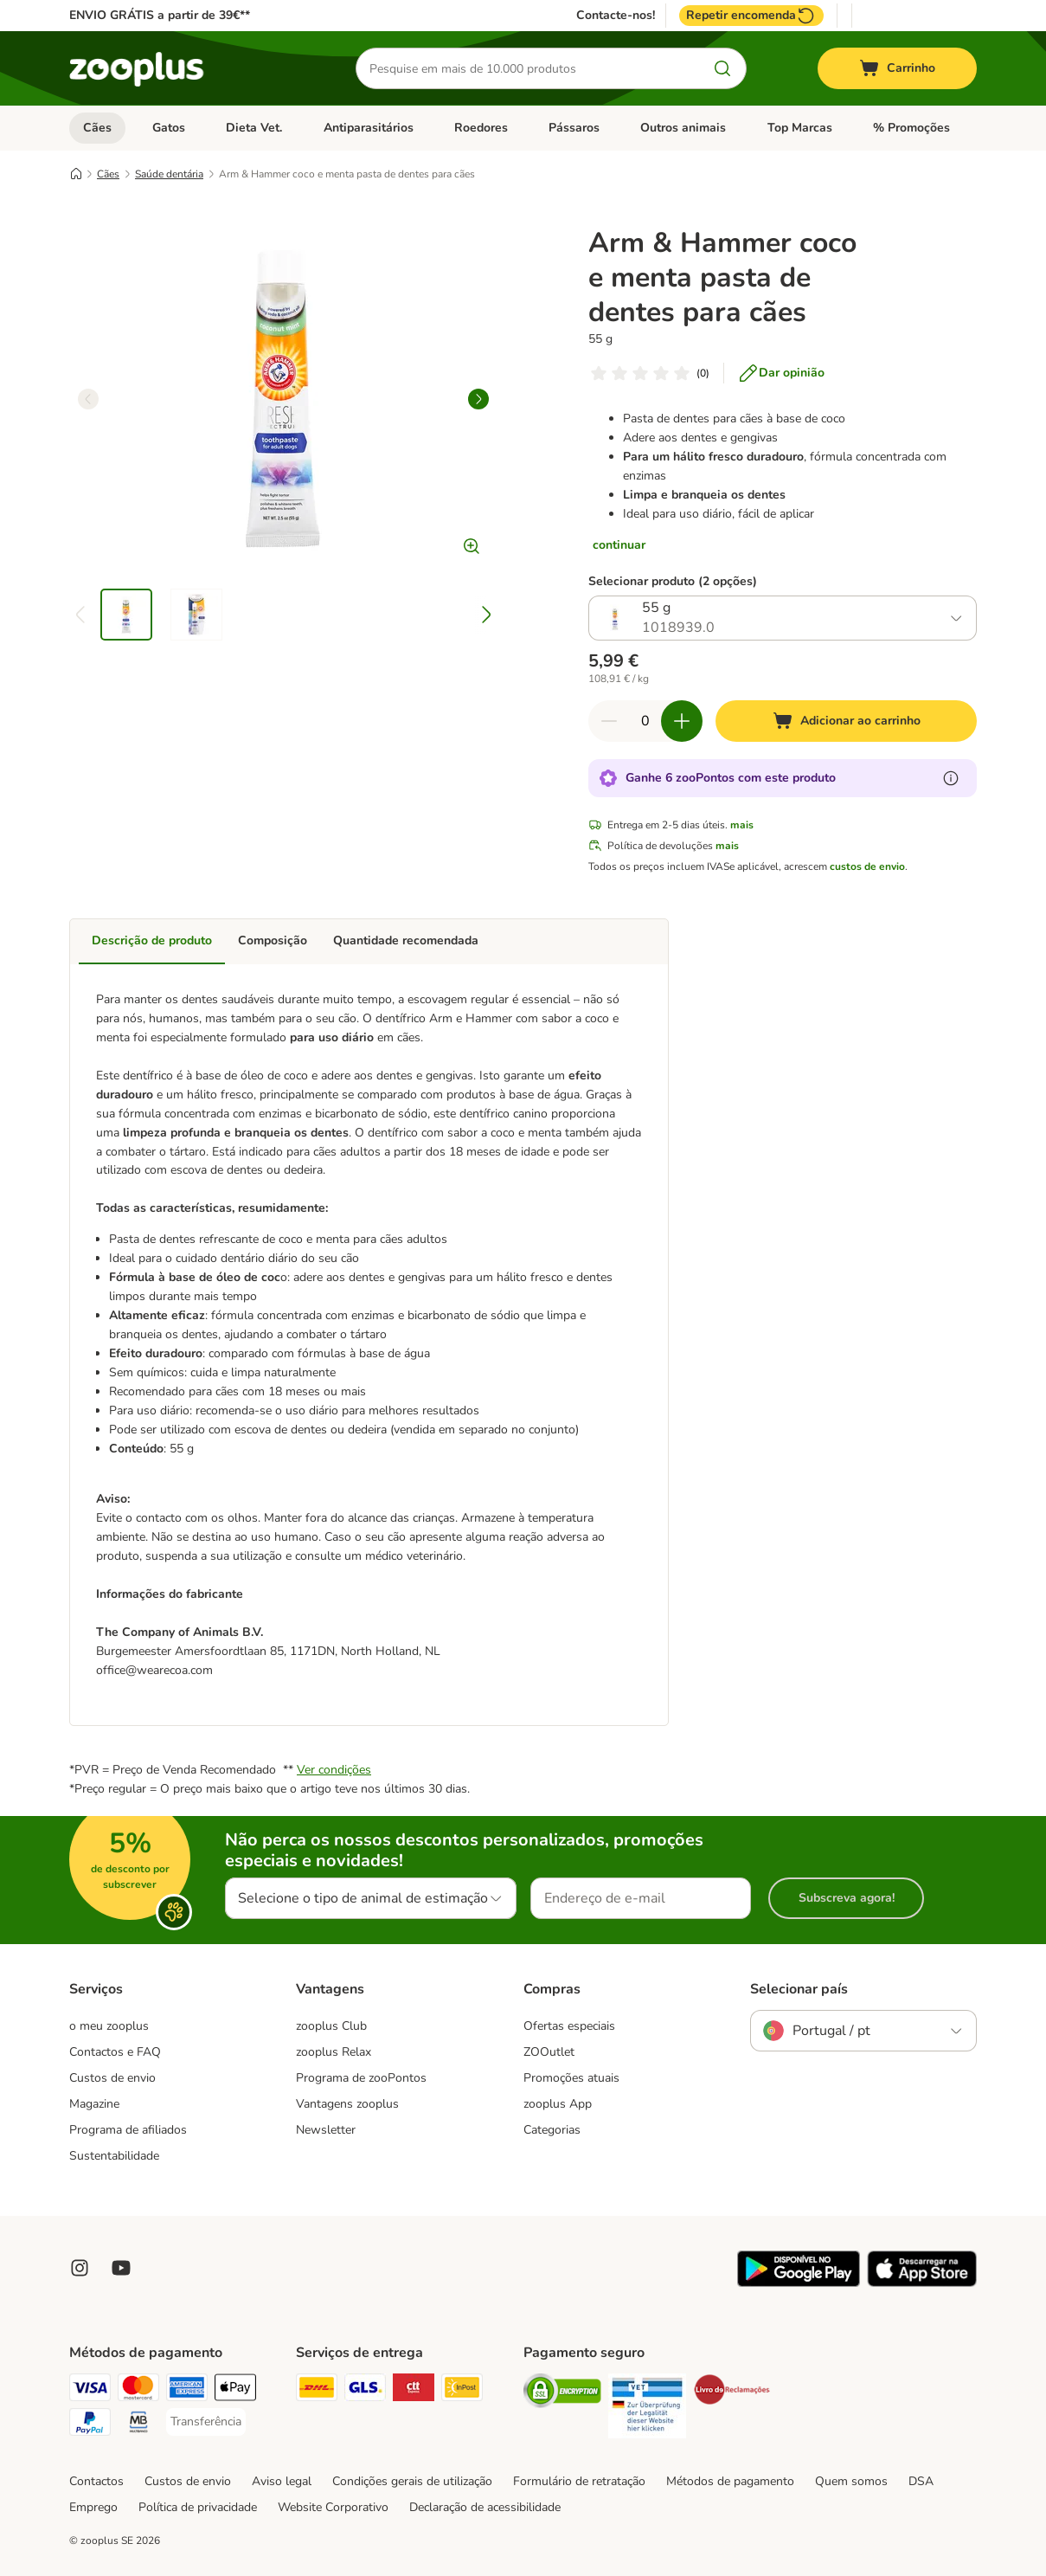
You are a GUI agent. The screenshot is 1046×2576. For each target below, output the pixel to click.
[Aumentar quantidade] (682, 721)
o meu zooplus (109, 2026)
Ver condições (334, 1769)
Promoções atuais (571, 2078)
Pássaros (574, 127)
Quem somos (851, 2481)
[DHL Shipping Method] (316, 2390)
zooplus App (557, 2104)
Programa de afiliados (128, 2130)
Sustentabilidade (114, 2156)
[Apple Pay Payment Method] (235, 2390)
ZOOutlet (548, 2052)
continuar (619, 545)
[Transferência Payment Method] (205, 2421)
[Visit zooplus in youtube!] (121, 2267)
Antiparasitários (369, 127)
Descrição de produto (152, 940)
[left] (88, 399)
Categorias (552, 2130)
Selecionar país (799, 1989)
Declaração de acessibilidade (485, 2507)
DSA (921, 2481)
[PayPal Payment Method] (90, 2425)
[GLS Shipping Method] (365, 2390)
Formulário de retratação (579, 2481)
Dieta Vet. (254, 127)
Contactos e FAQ (115, 2052)
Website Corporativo (333, 2507)
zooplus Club (331, 2026)
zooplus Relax (333, 2052)
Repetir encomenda (751, 15)
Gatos (168, 127)
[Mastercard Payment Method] (138, 2390)
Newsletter (326, 2130)
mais (742, 825)
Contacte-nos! (615, 15)
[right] (478, 399)
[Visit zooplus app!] (798, 2283)
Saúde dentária (169, 174)
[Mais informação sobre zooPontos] (950, 778)
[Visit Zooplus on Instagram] (79, 2267)
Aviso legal (281, 2481)
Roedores (481, 127)
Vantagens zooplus (347, 2104)
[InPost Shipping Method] (462, 2390)
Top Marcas (799, 127)
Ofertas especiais (569, 2026)
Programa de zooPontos (361, 2078)
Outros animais (683, 127)
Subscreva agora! (847, 1898)
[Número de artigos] (645, 721)
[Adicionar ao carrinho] (846, 721)
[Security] (562, 2393)
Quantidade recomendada (405, 940)
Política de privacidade (197, 2507)
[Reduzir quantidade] (609, 721)
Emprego (93, 2507)
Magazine (94, 2104)
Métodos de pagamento (730, 2481)
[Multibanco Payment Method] (138, 2425)
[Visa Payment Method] (90, 2390)
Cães (97, 127)
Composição (272, 940)
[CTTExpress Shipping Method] (413, 2390)
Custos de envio (112, 2078)
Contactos (96, 2481)
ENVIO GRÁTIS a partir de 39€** (159, 15)
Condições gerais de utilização (412, 2481)
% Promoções (911, 127)
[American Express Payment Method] (187, 2390)
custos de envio (867, 866)
